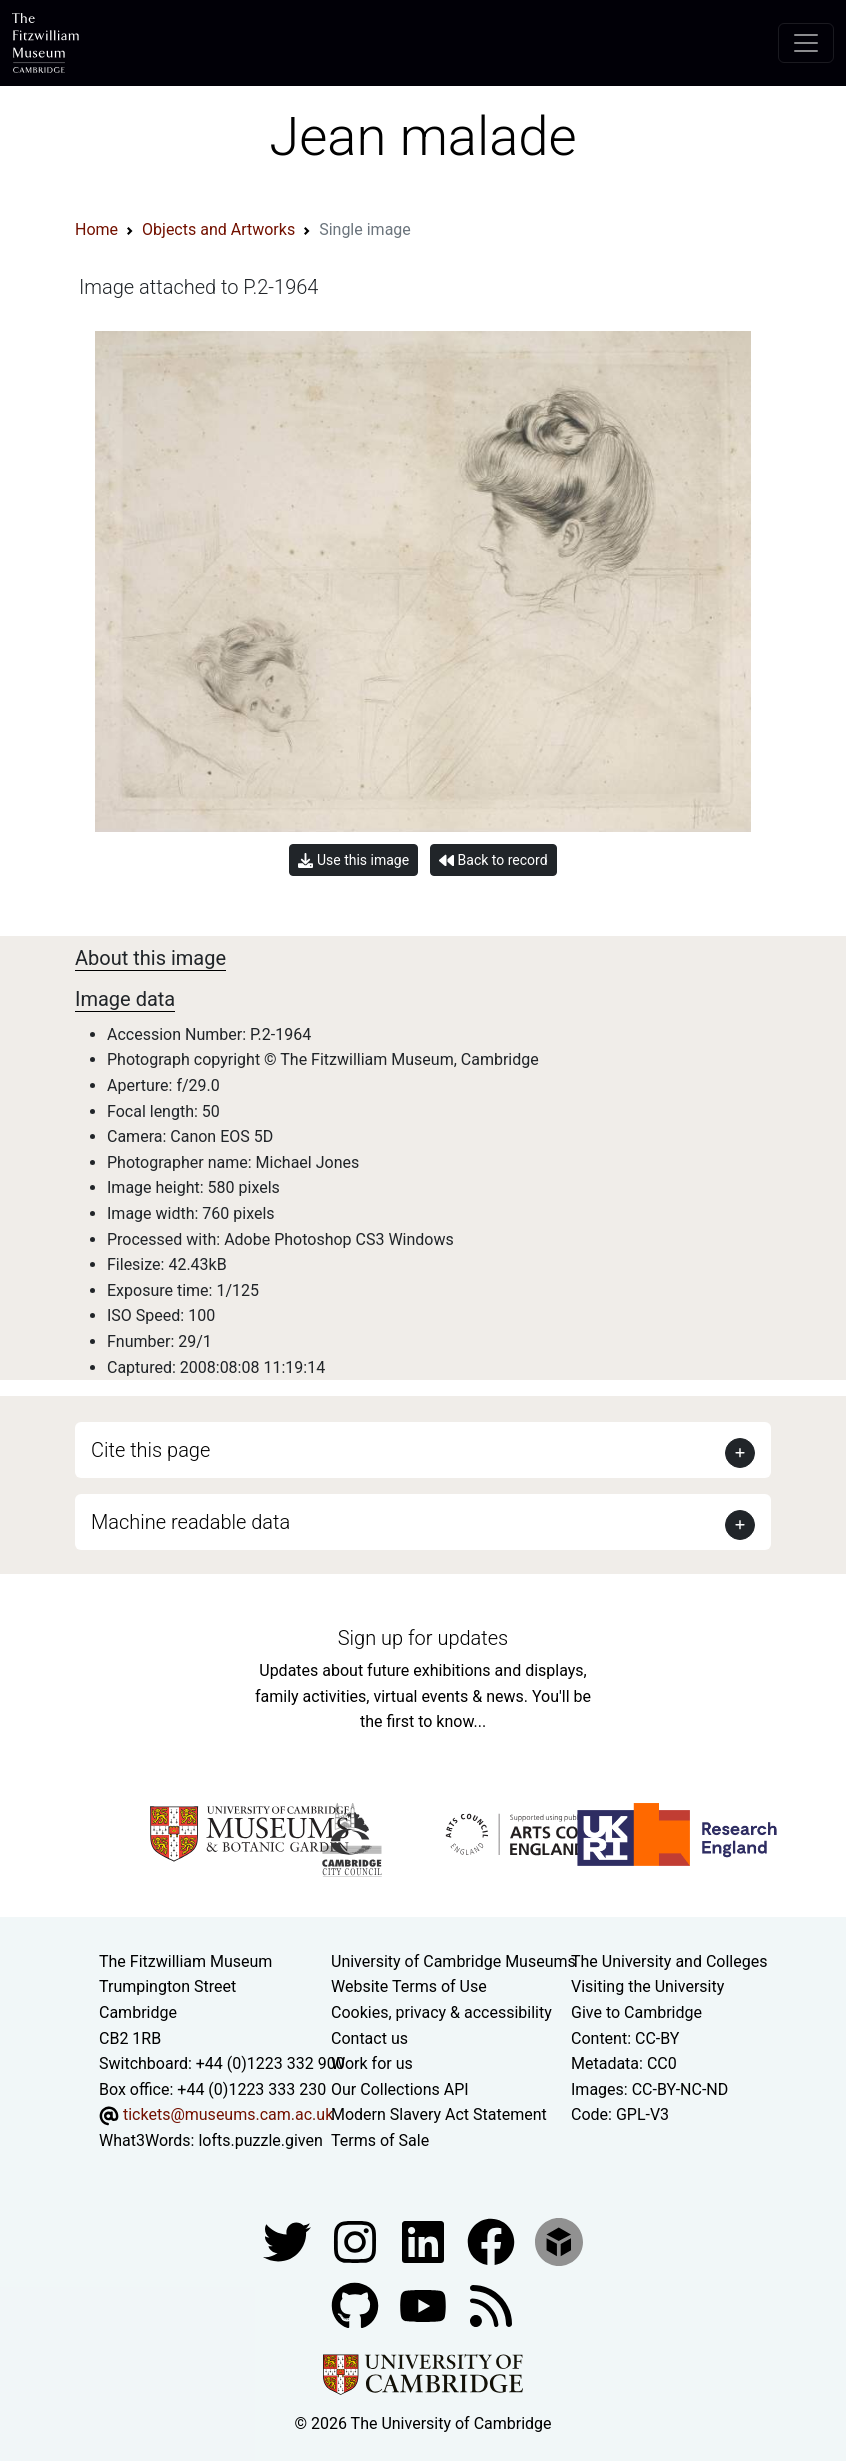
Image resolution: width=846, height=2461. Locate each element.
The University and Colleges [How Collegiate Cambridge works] (669, 1961)
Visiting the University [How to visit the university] (647, 1986)
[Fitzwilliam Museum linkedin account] (493, 2240)
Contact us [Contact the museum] (369, 2038)
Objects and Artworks (218, 229)
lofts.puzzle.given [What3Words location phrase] (260, 2140)
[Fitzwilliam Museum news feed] (491, 2304)
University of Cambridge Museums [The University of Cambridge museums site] (453, 1961)
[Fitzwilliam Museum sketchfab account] (559, 2240)
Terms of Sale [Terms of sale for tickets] (380, 2140)
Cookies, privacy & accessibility (441, 2012)
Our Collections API (400, 2089)
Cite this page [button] (150, 1450)
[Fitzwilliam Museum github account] (357, 2304)
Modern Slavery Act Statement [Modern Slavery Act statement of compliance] (439, 2114)
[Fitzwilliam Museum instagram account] (357, 2240)
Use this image (353, 860)
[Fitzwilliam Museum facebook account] (425, 2240)
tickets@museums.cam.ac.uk (228, 2114)
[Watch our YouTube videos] (425, 2304)
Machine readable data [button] (190, 1522)
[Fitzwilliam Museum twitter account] (289, 2240)
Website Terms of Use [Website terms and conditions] (409, 1986)
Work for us (372, 2063)
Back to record (493, 860)
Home (96, 229)
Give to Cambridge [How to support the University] (636, 2012)
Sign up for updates (423, 1638)
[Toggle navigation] (806, 43)
